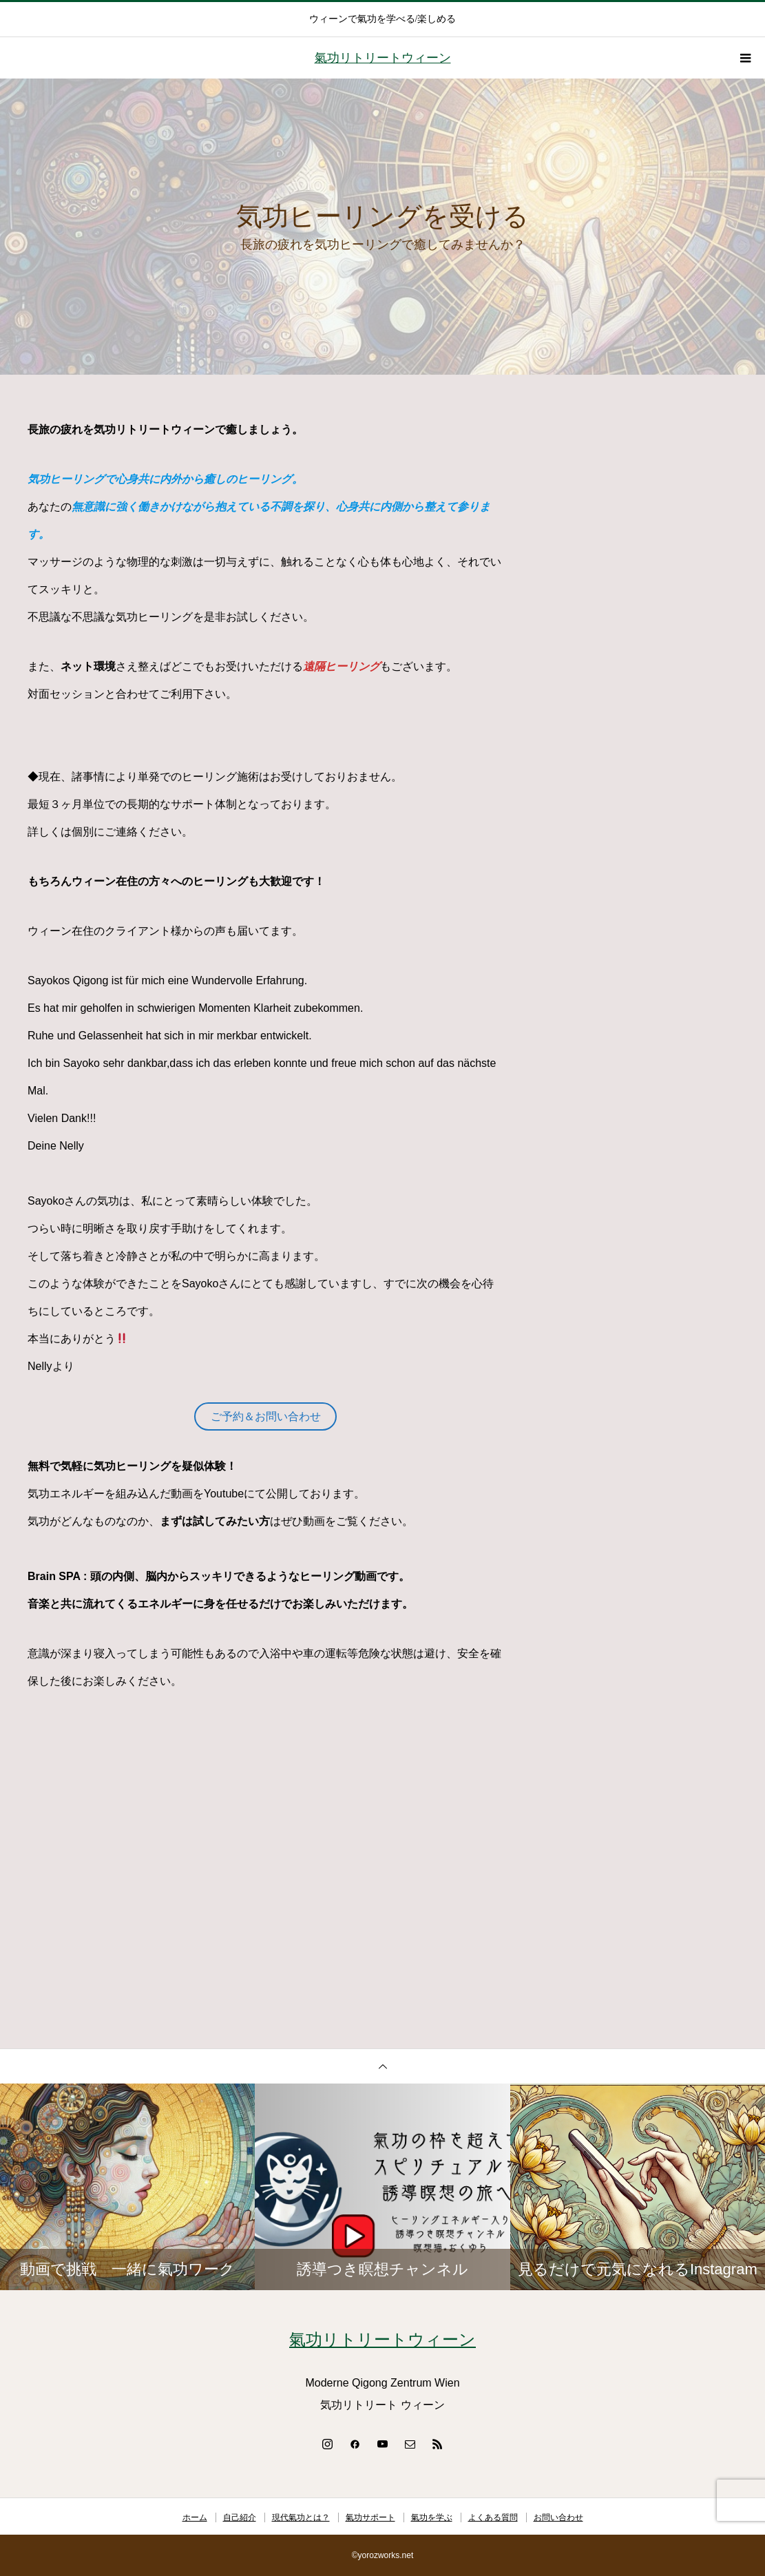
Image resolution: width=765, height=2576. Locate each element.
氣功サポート (370, 2517)
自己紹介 (239, 2517)
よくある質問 (493, 2517)
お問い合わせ (558, 2517)
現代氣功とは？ (301, 2517)
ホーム (194, 2517)
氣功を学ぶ (431, 2517)
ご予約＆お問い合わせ (266, 1416)
